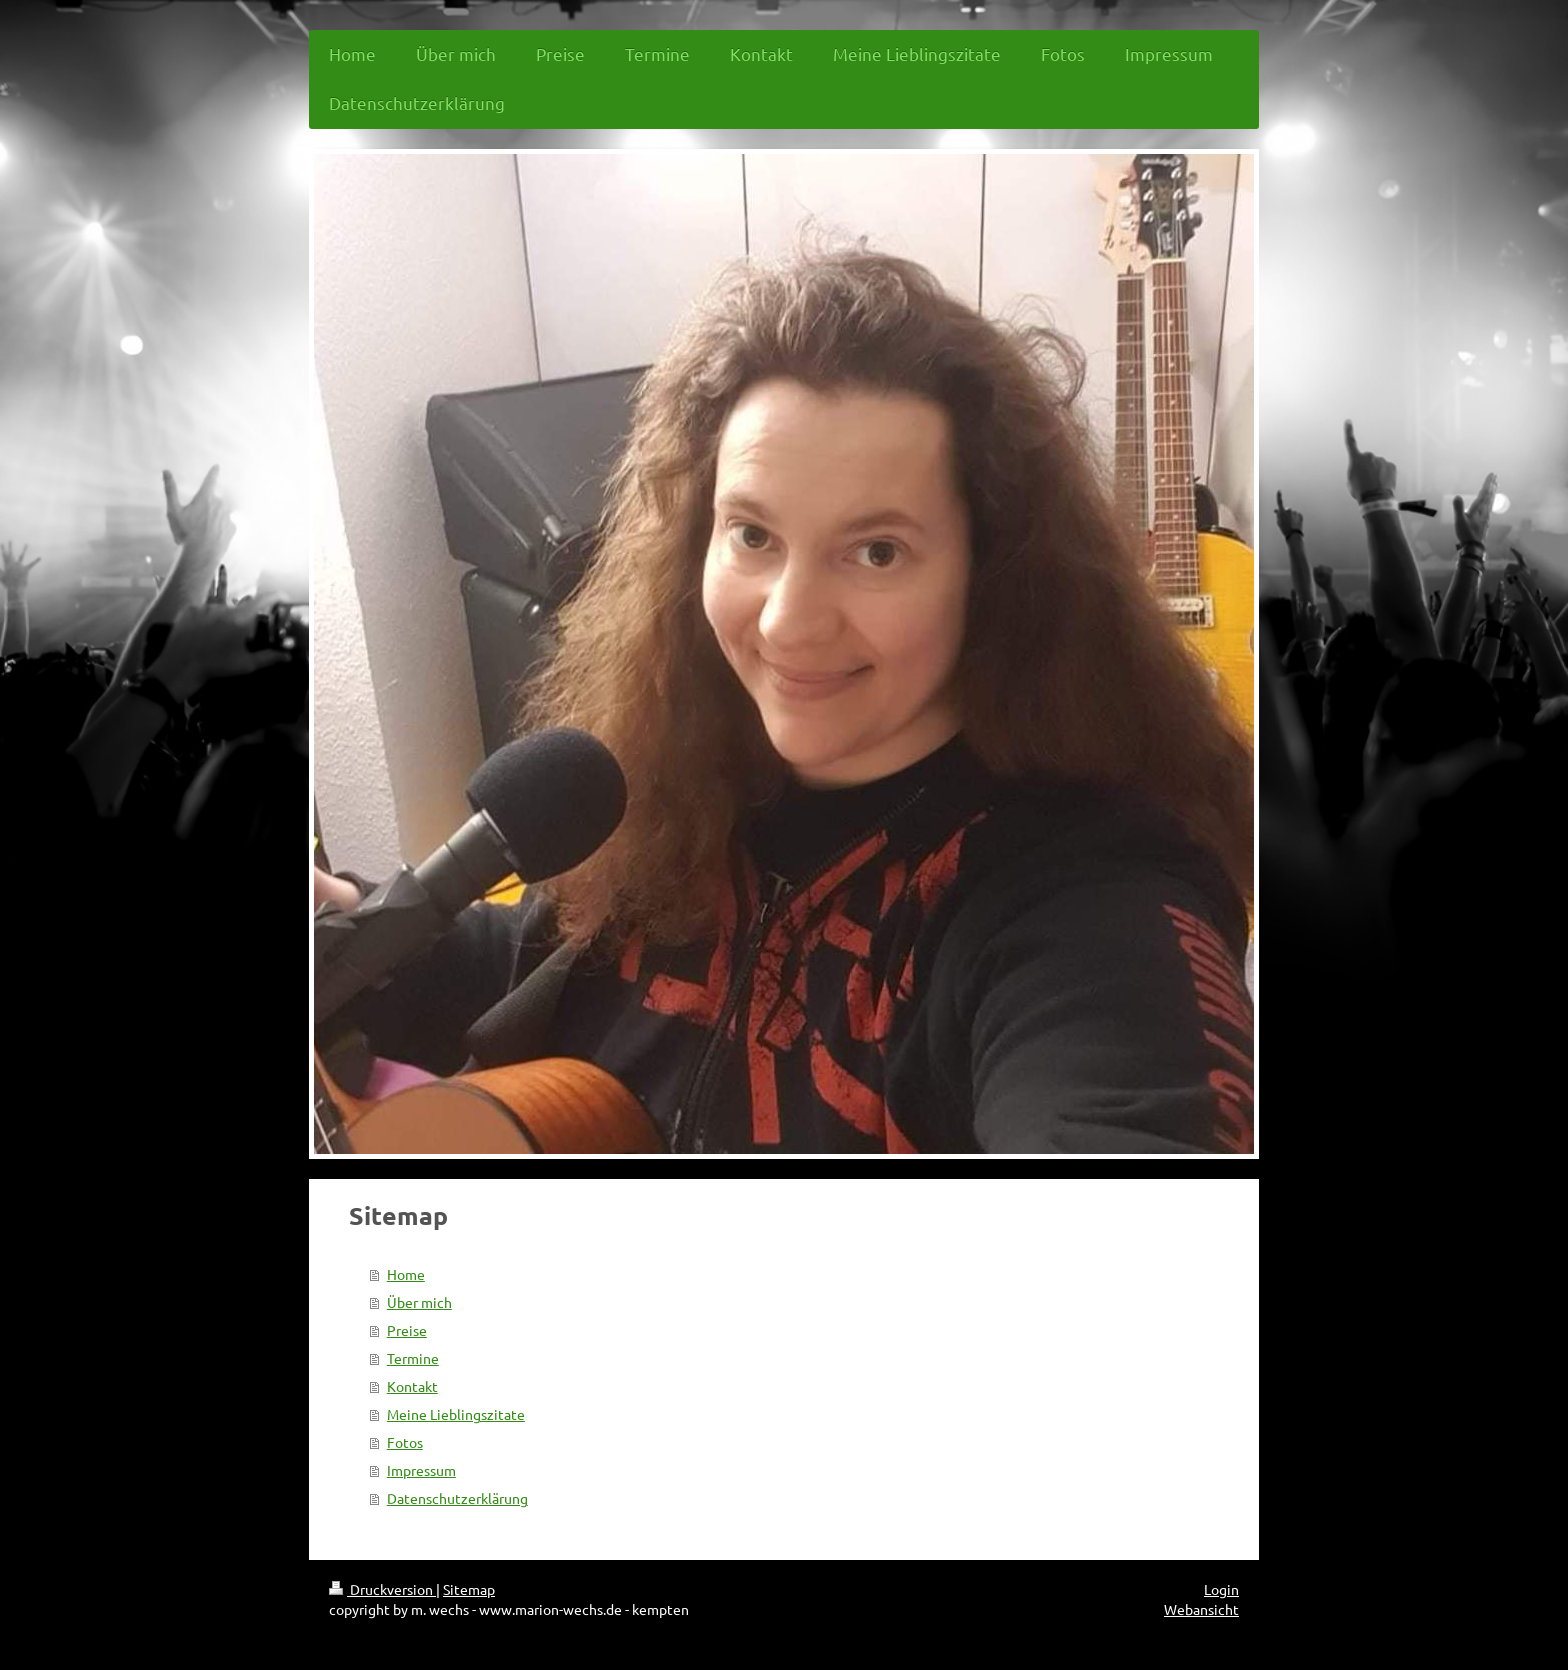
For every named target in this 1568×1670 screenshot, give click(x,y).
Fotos (405, 1442)
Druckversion (382, 1589)
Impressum (421, 1470)
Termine (413, 1358)
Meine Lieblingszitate (456, 1414)
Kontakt (412, 1386)
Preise (407, 1330)
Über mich (419, 1302)
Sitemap (469, 1589)
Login (1221, 1589)
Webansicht (1201, 1609)
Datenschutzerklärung (457, 1498)
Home (406, 1274)
